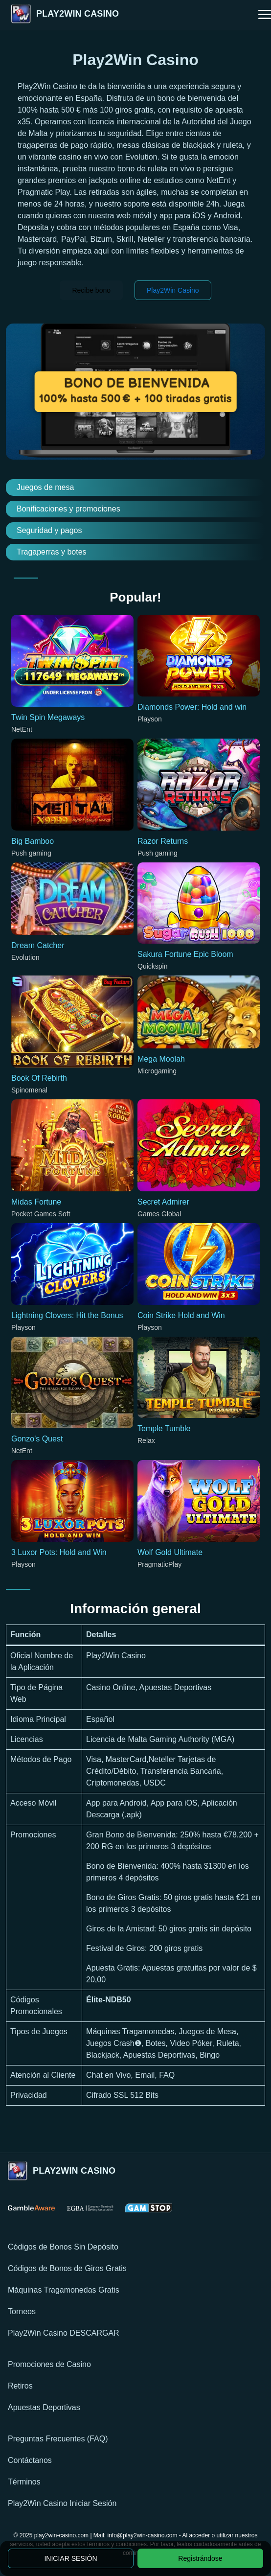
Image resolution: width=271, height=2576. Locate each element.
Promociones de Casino (49, 2364)
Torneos (22, 2311)
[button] (264, 15)
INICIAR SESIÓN (70, 2558)
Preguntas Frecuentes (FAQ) (58, 2439)
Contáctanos (30, 2460)
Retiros (20, 2386)
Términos (24, 2482)
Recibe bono (91, 290)
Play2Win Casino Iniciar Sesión (62, 2503)
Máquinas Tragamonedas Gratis (63, 2290)
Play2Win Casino (173, 290)
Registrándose (200, 2558)
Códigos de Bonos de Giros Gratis (67, 2268)
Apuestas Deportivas (44, 2407)
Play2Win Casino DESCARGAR (63, 2333)
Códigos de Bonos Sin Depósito (63, 2247)
